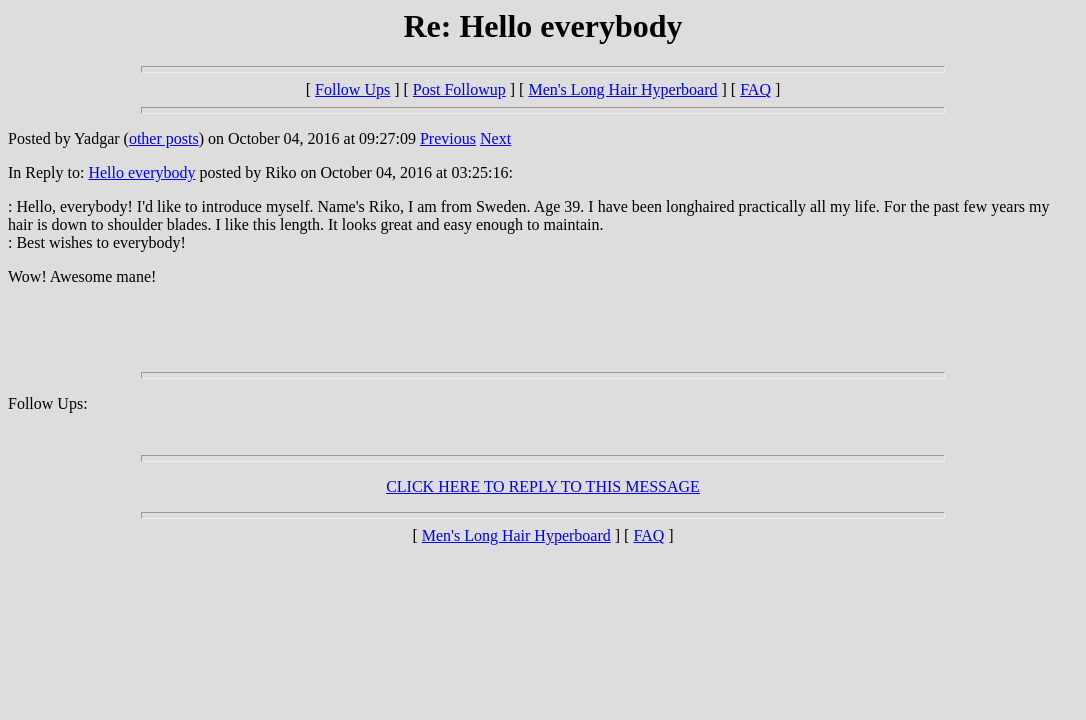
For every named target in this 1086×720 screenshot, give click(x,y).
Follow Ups (352, 89)
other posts (164, 138)
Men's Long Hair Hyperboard (622, 89)
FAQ (755, 89)
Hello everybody (141, 172)
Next (495, 138)
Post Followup (459, 89)
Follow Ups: (48, 403)
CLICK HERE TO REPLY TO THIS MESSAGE (543, 486)
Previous (448, 138)
